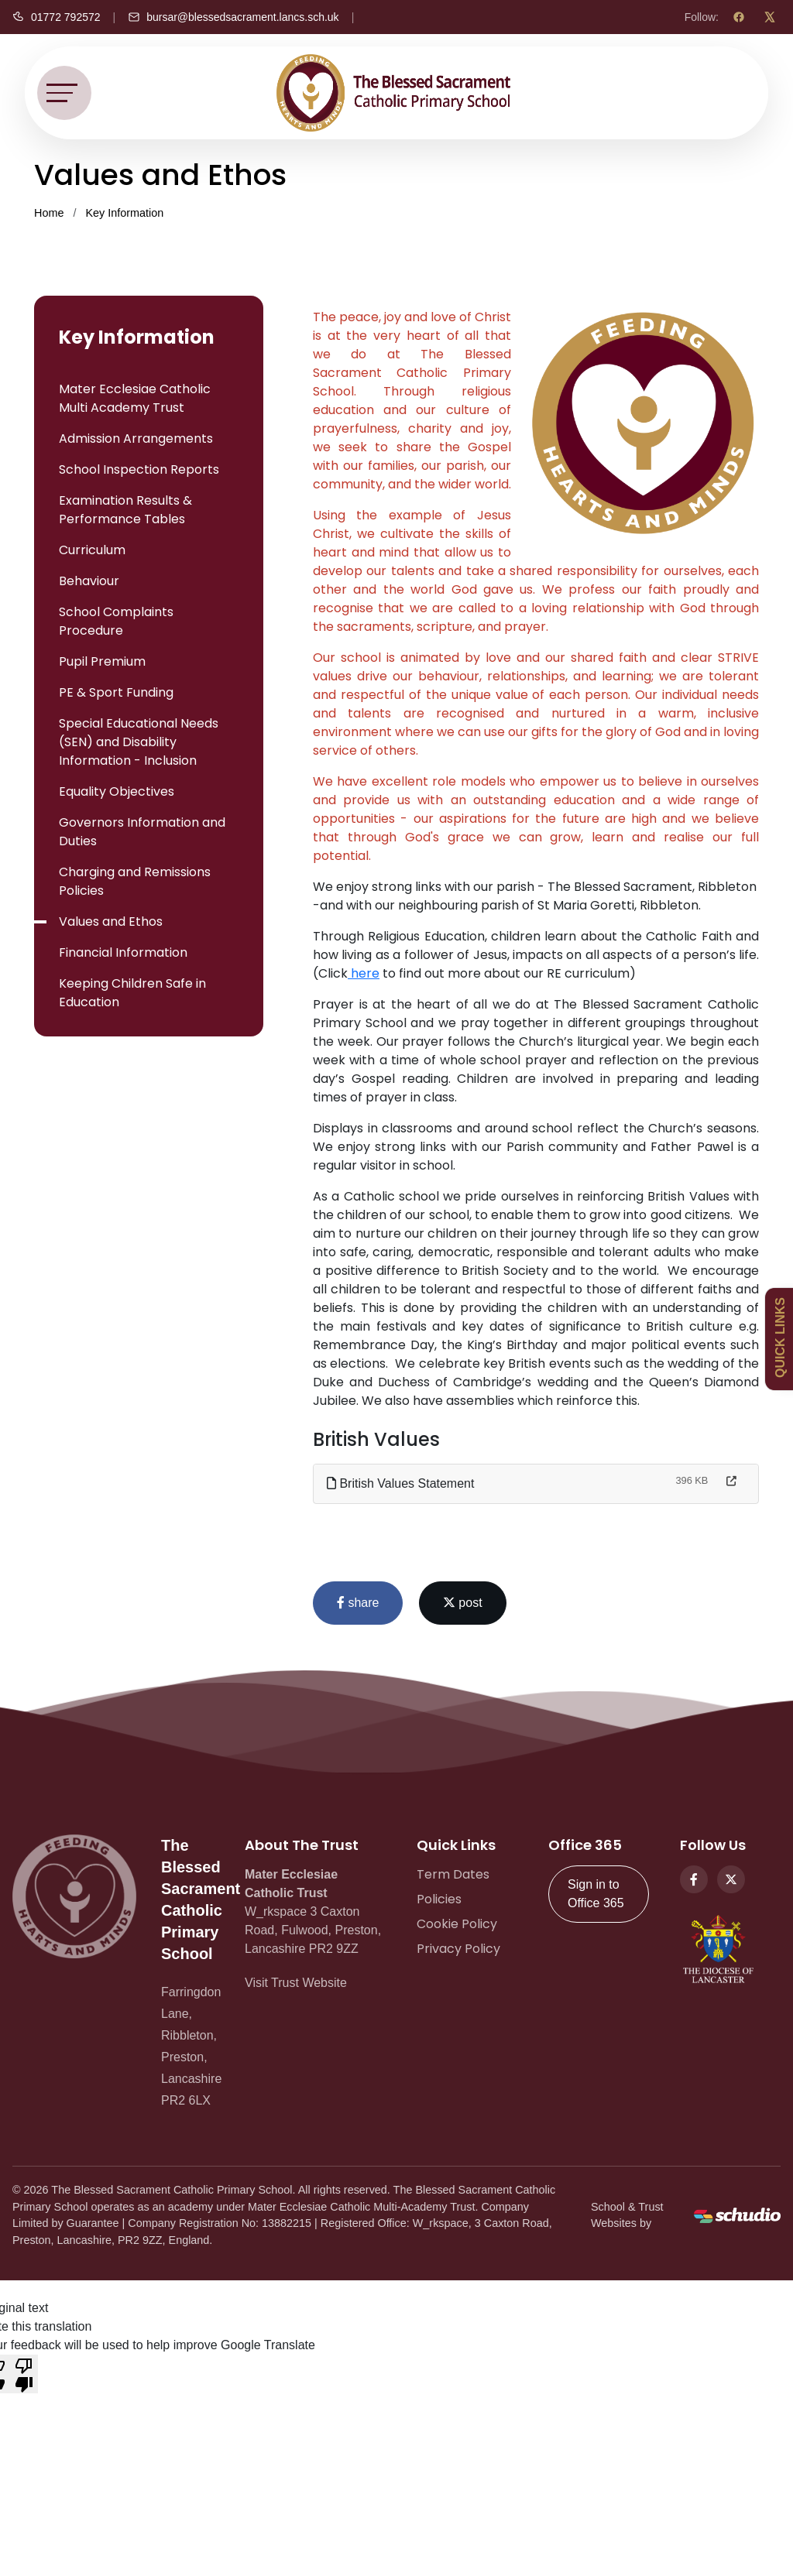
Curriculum (92, 550)
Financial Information (123, 952)
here (363, 973)
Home (49, 213)
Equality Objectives (116, 791)
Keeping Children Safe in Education (132, 993)
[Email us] (233, 17)
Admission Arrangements (136, 438)
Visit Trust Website (296, 1982)
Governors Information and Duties (142, 832)
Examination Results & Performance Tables (125, 510)
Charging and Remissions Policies (135, 881)
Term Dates (453, 1874)
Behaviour (89, 581)
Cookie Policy (457, 1924)
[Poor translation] (24, 2374)
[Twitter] (731, 1879)
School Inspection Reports (139, 469)
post (462, 1602)
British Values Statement (400, 1483)
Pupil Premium (102, 661)
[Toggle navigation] (64, 93)
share (358, 1602)
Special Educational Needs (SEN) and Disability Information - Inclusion (138, 741)
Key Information (124, 213)
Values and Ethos (111, 921)
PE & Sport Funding (116, 692)
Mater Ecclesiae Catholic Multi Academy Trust (135, 398)
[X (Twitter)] (770, 17)
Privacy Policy (458, 1949)
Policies (439, 1899)
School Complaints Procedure (116, 621)
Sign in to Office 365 (596, 1894)
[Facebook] (739, 17)
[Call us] (56, 17)
